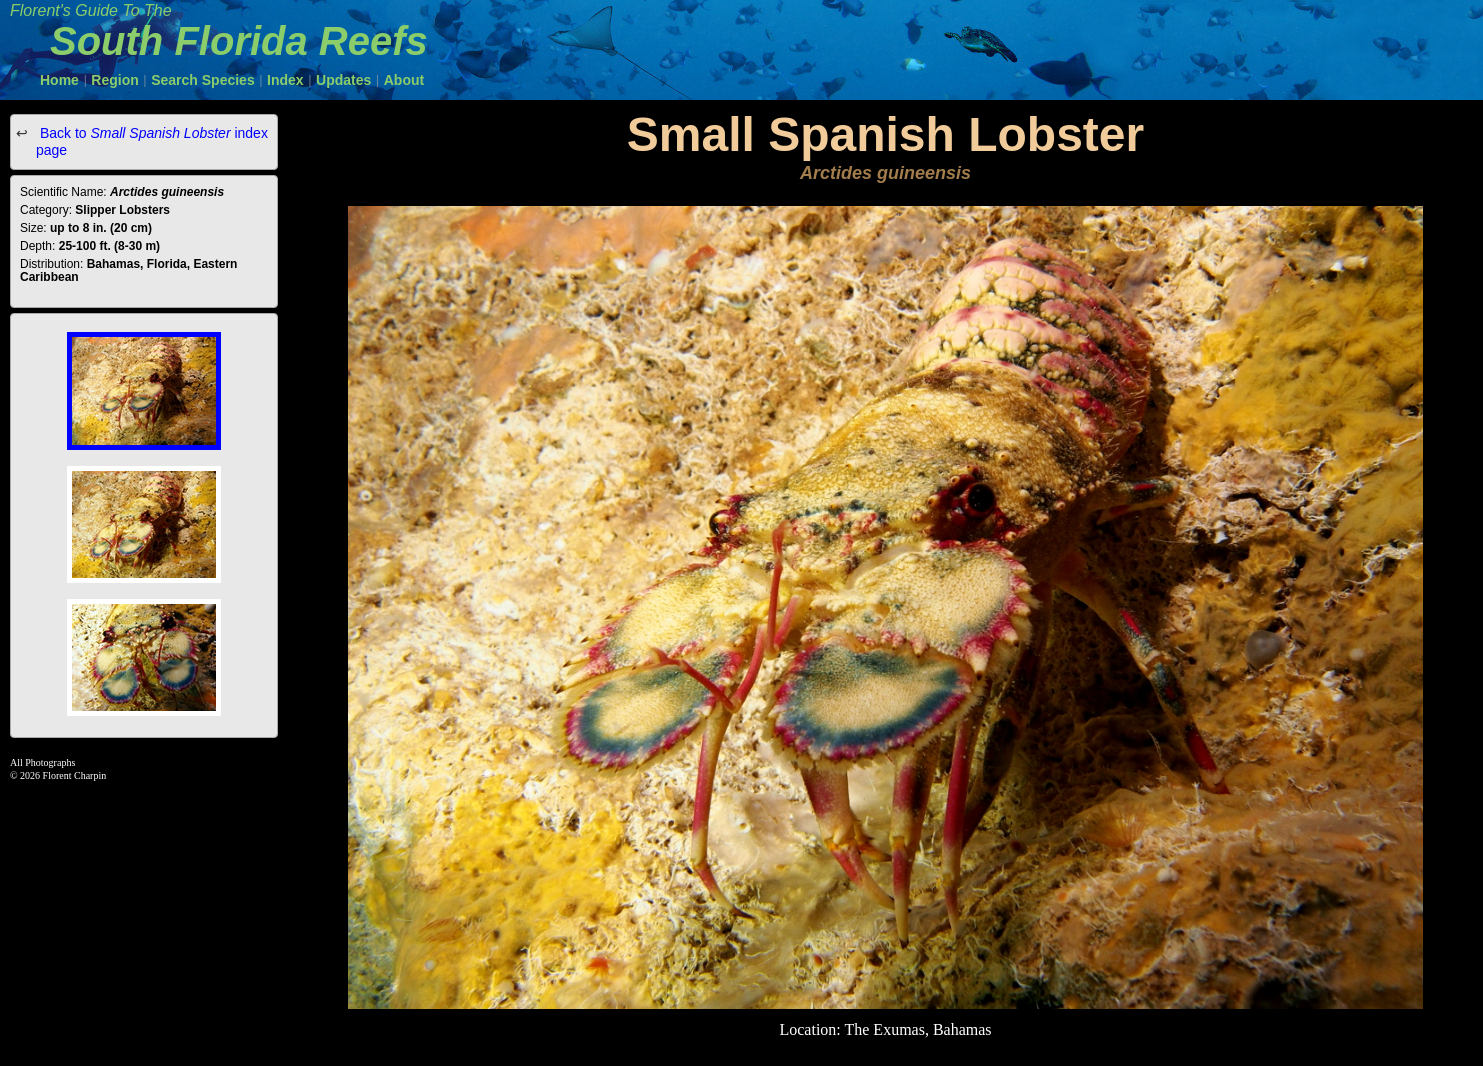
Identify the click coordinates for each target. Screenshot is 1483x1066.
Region (114, 80)
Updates (343, 80)
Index (285, 80)
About (404, 80)
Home (59, 80)
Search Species (203, 80)
